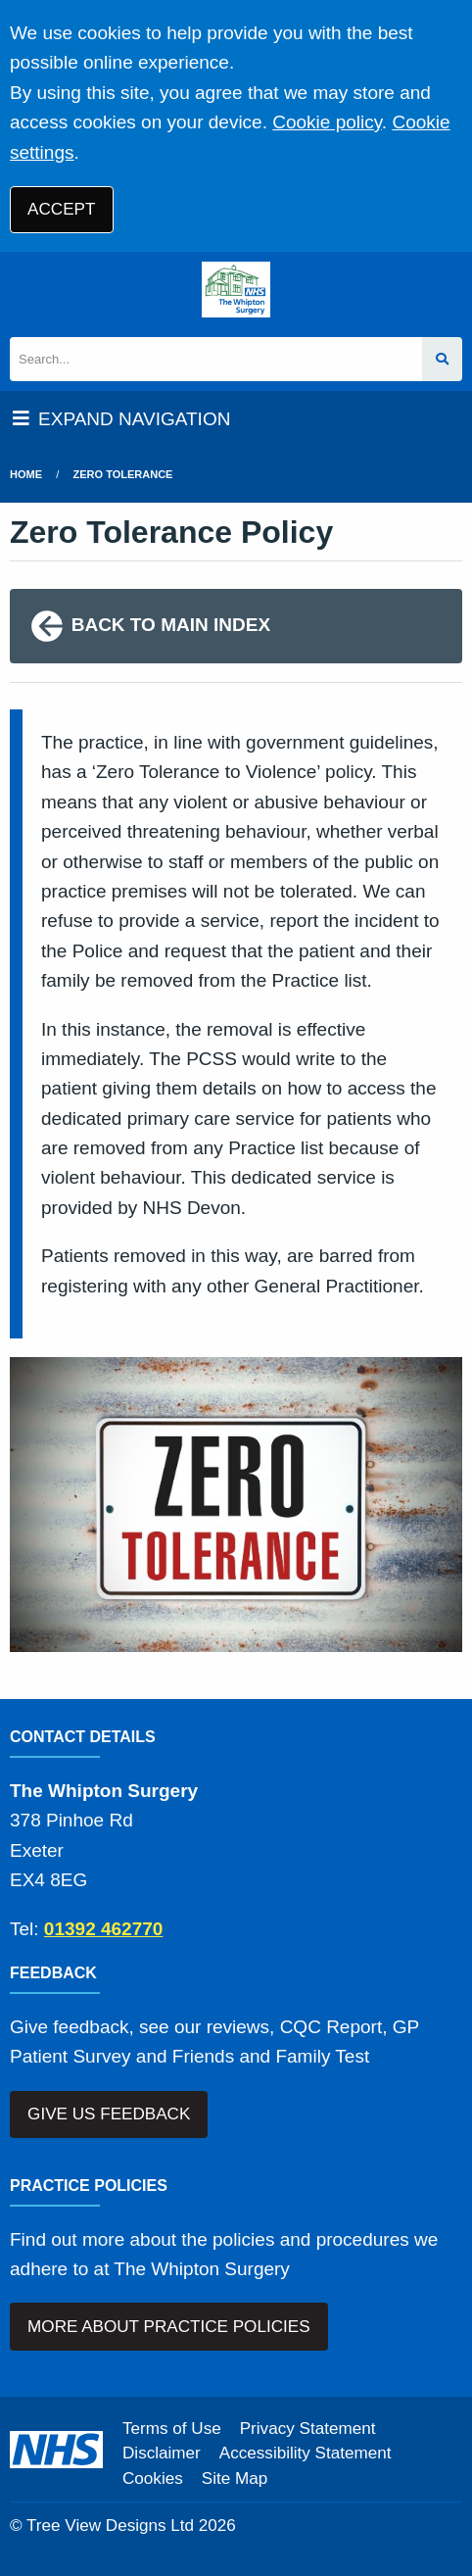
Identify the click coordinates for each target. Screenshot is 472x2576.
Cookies (152, 2478)
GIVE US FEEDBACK (108, 2114)
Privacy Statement (308, 2428)
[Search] (216, 359)
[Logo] (236, 289)
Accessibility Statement (305, 2453)
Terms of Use (171, 2428)
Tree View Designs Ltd (110, 2525)
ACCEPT (61, 209)
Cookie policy (327, 122)
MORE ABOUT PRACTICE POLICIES (168, 2326)
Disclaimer (161, 2453)
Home (26, 474)
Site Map (234, 2478)
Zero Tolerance (123, 474)
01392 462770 (104, 1929)
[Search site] (442, 359)
